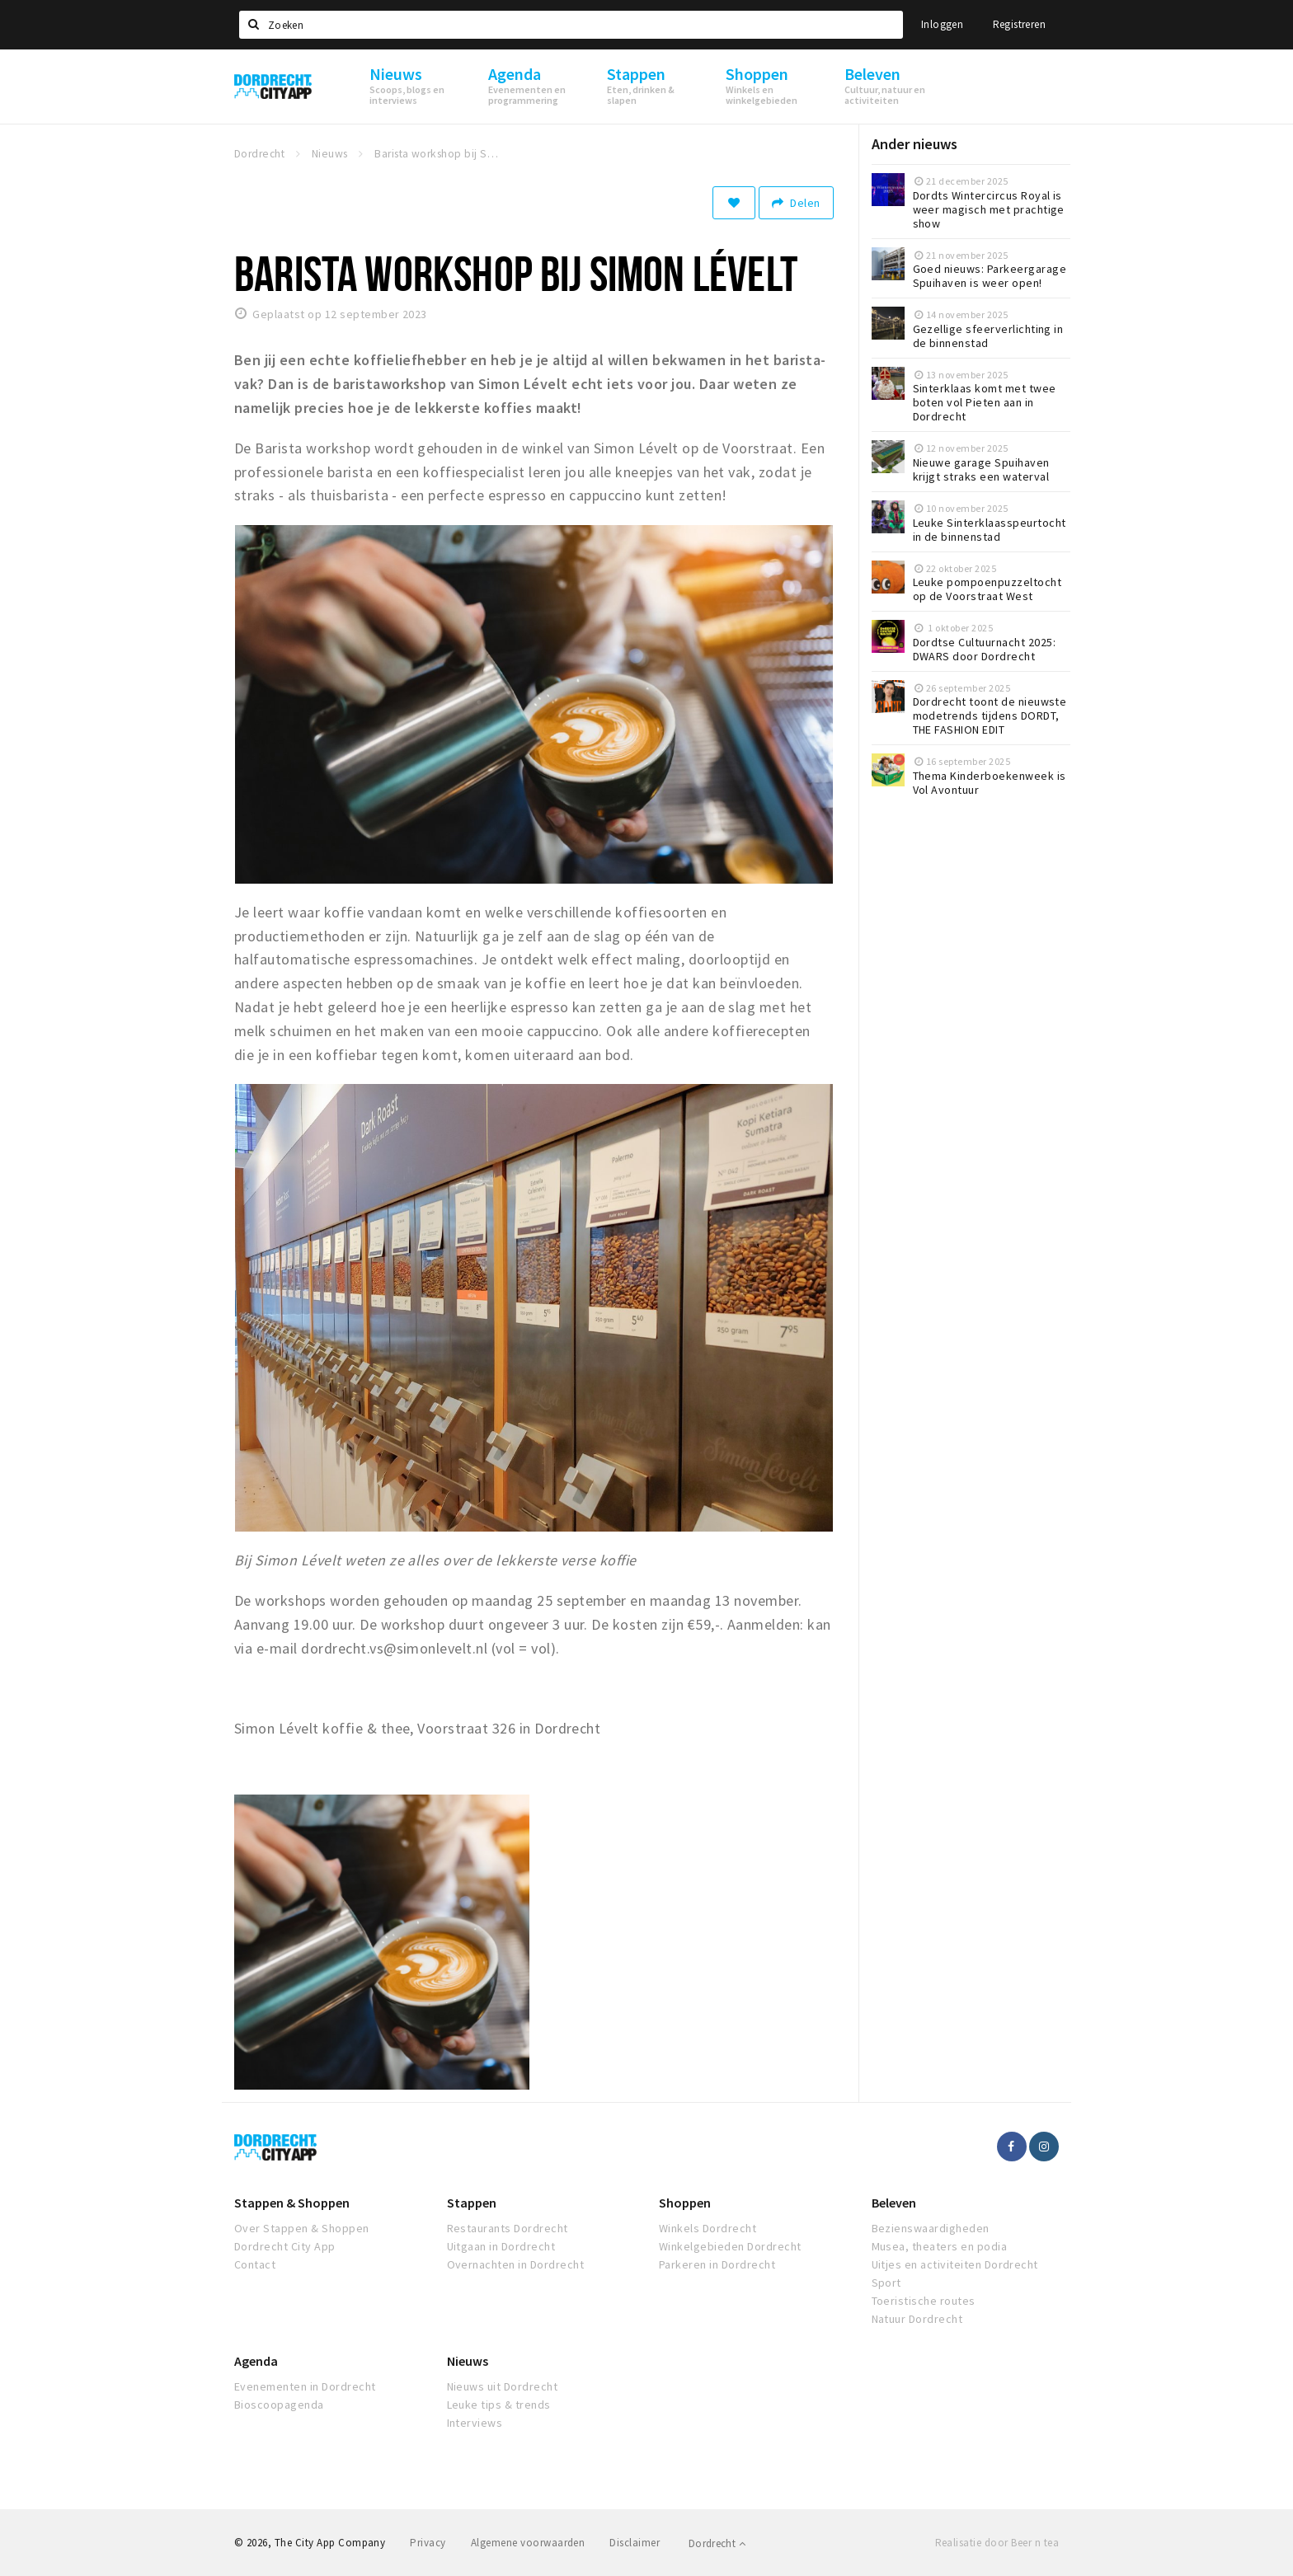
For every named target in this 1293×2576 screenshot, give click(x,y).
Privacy (427, 2543)
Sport (886, 2282)
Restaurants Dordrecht (507, 2228)
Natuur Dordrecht (917, 2318)
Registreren (1019, 24)
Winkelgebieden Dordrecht (730, 2246)
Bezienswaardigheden (931, 2228)
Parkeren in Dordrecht (717, 2264)
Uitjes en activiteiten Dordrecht (955, 2264)
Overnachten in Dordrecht (516, 2264)
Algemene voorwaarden (528, 2543)
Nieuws (467, 2361)
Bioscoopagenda (279, 2404)
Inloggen (942, 24)
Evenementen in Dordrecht (305, 2386)
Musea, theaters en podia (940, 2246)
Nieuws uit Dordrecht (502, 2386)
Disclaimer (634, 2543)
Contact (254, 2264)
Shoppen (685, 2202)
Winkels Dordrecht (707, 2228)
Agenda (256, 2361)
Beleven (894, 2202)
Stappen (471, 2202)
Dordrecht (717, 2543)
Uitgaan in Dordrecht (501, 2246)
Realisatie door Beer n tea (997, 2543)
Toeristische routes (924, 2300)
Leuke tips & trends (499, 2404)
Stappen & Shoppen (292, 2202)
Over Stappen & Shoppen (301, 2228)
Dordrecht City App (285, 2246)
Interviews (475, 2422)
